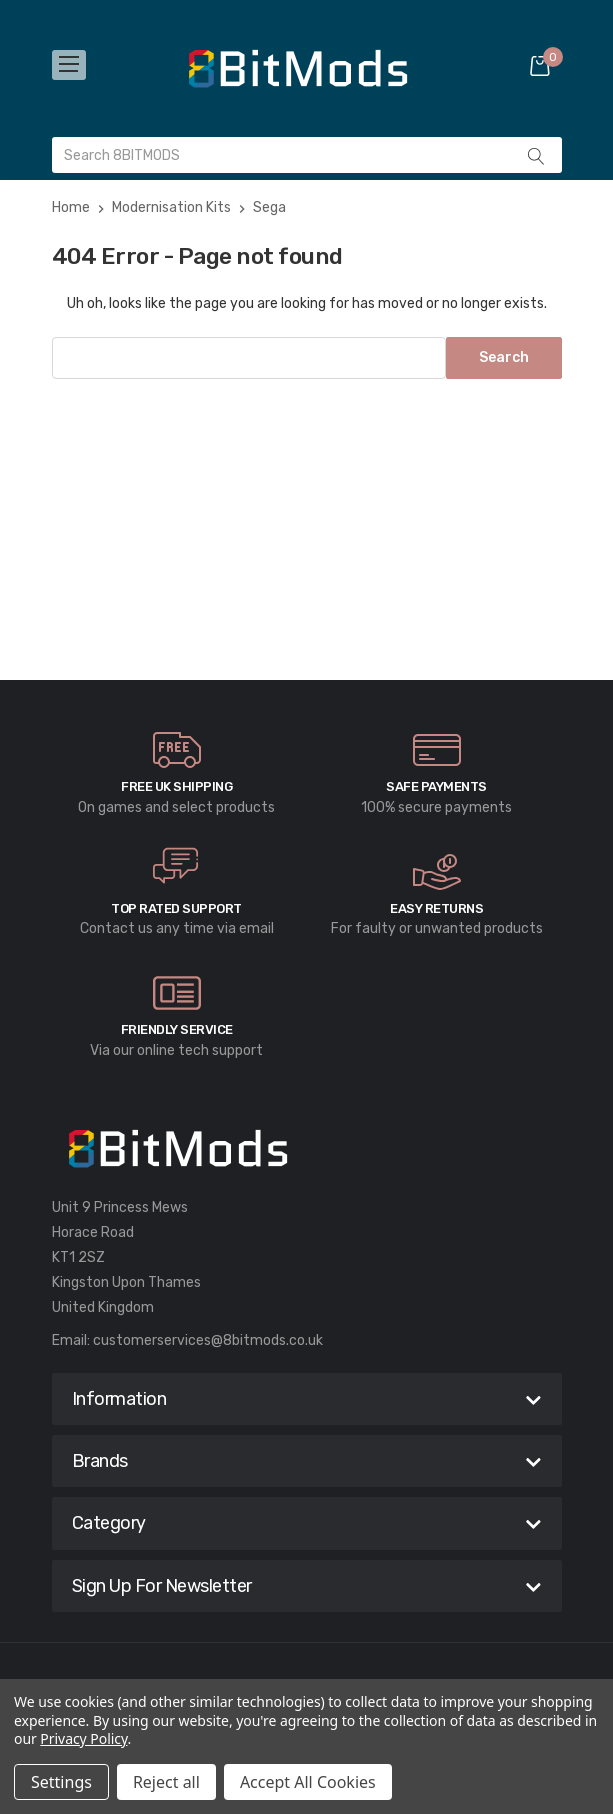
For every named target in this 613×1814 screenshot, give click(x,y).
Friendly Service (177, 1029)
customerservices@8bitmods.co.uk (208, 1340)
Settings (61, 1782)
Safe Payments (436, 786)
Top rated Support (176, 908)
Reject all (166, 1782)
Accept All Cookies (308, 1782)
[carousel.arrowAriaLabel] (177, 750)
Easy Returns (436, 908)
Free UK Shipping (176, 786)
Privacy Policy (83, 1738)
